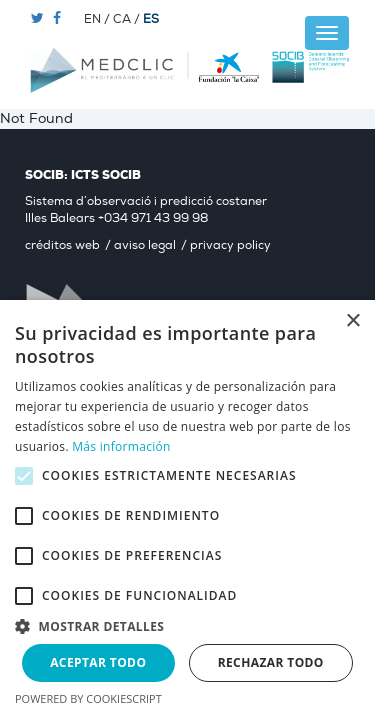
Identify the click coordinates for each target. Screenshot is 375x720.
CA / (128, 19)
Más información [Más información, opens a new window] (121, 446)
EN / (98, 19)
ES (151, 19)
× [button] (352, 321)
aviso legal (145, 245)
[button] (187, 625)
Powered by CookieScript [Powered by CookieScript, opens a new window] (88, 698)
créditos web (62, 245)
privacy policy (230, 245)
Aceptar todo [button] (98, 662)
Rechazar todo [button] (271, 662)
